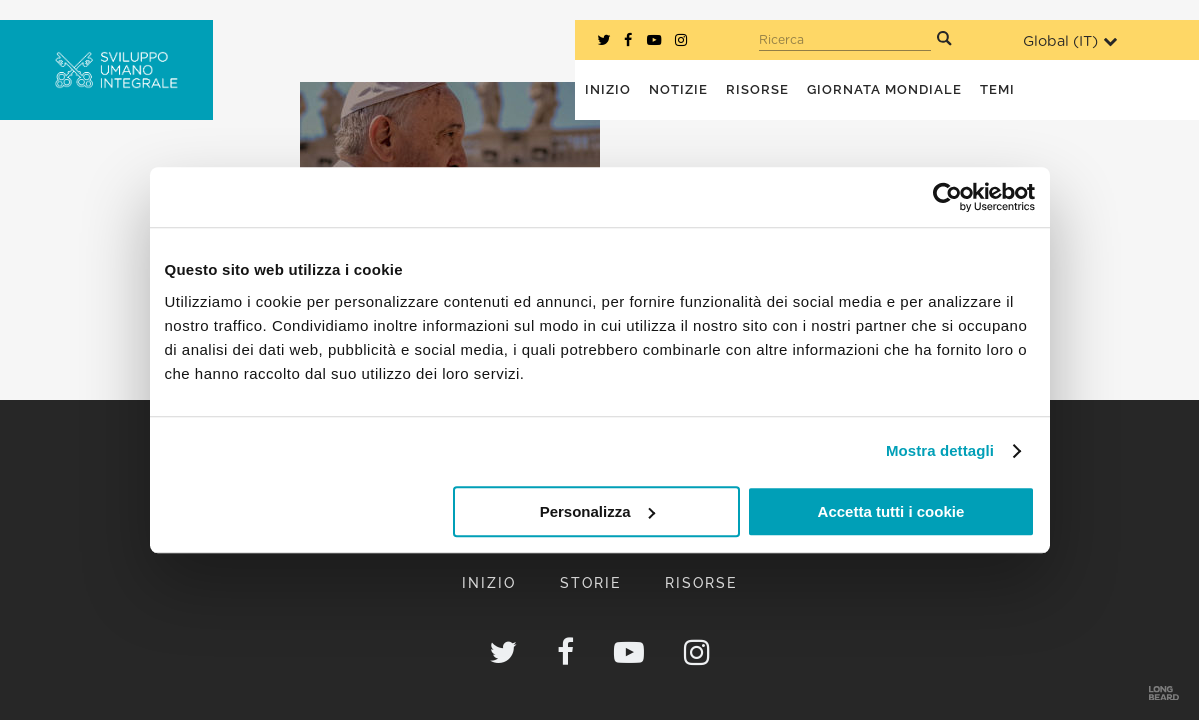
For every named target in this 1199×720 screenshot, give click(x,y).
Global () (1070, 41)
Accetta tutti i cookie (891, 511)
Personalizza (597, 511)
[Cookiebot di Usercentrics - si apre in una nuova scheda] (947, 197)
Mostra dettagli (940, 450)
